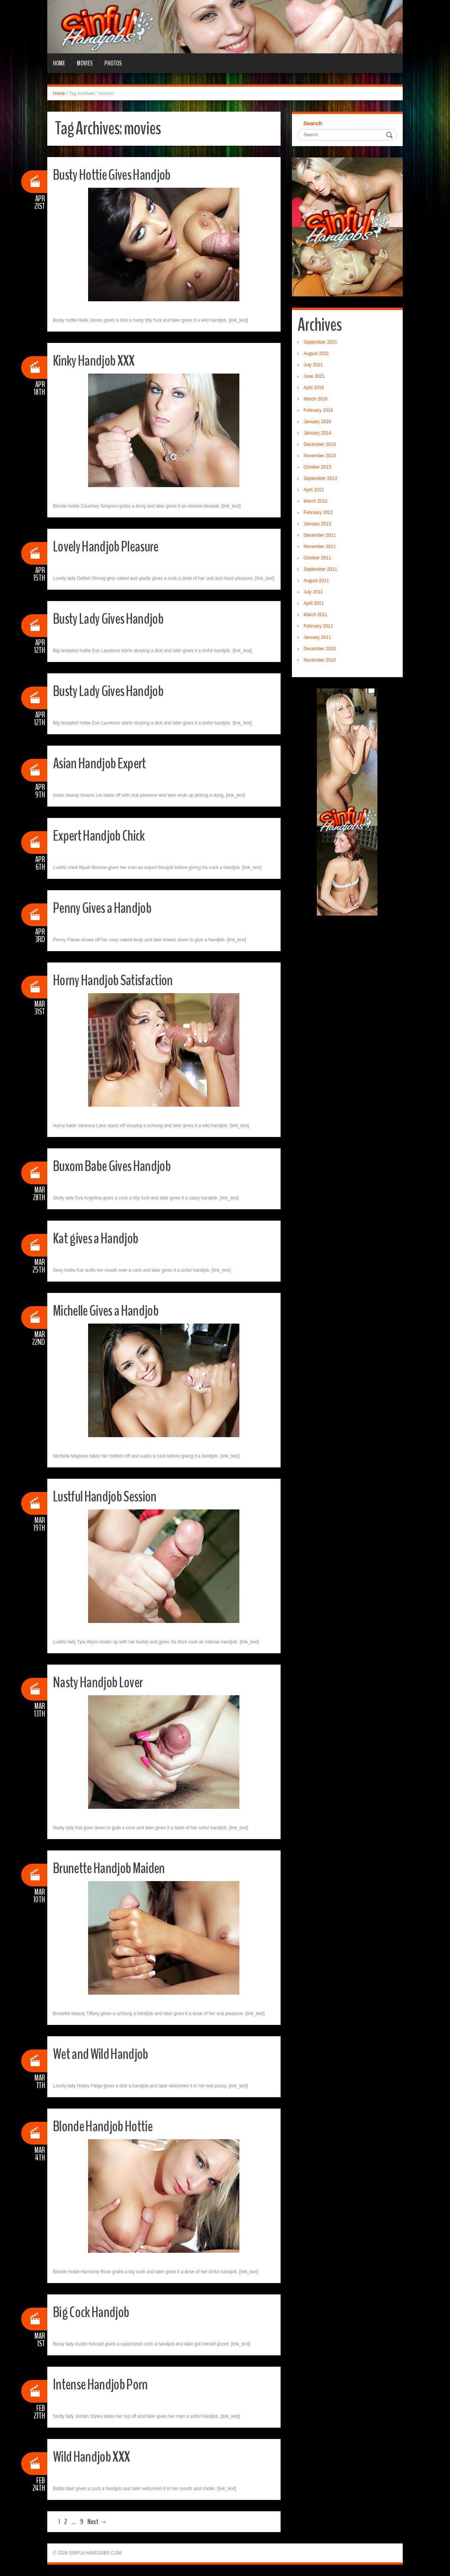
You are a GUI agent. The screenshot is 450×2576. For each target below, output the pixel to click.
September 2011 (320, 569)
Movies (85, 63)
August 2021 (316, 353)
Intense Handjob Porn (105, 2383)
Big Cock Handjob (95, 2311)
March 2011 (315, 614)
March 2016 (315, 399)
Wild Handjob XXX (96, 2456)
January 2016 (317, 421)
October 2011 (317, 558)
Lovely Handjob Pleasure (112, 546)
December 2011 (320, 535)
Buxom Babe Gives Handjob (119, 1165)
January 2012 (317, 523)
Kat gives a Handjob (100, 1237)
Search (312, 123)
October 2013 (317, 467)
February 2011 (318, 626)
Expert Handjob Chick (103, 835)
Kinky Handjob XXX (98, 360)
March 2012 (315, 501)
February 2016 (318, 410)
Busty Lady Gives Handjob (115, 618)
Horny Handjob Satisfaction (119, 979)
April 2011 (314, 603)
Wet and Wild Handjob (106, 2053)
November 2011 (320, 546)
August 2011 (316, 580)
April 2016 (314, 387)
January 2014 (317, 433)
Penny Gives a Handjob (108, 907)
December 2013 (320, 444)
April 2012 (314, 489)
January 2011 (317, 637)
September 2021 (320, 342)
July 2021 (313, 365)
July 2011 (313, 592)
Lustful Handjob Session (111, 1496)
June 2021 (314, 376)
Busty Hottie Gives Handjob (119, 174)
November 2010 (320, 660)
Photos (113, 63)
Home (59, 63)
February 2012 (318, 512)
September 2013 (320, 478)
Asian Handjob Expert (104, 762)
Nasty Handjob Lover (103, 1681)
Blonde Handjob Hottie (108, 2125)
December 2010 (320, 648)
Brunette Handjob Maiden (115, 1867)
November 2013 (320, 455)
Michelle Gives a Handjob (112, 1310)
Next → (97, 2522)
